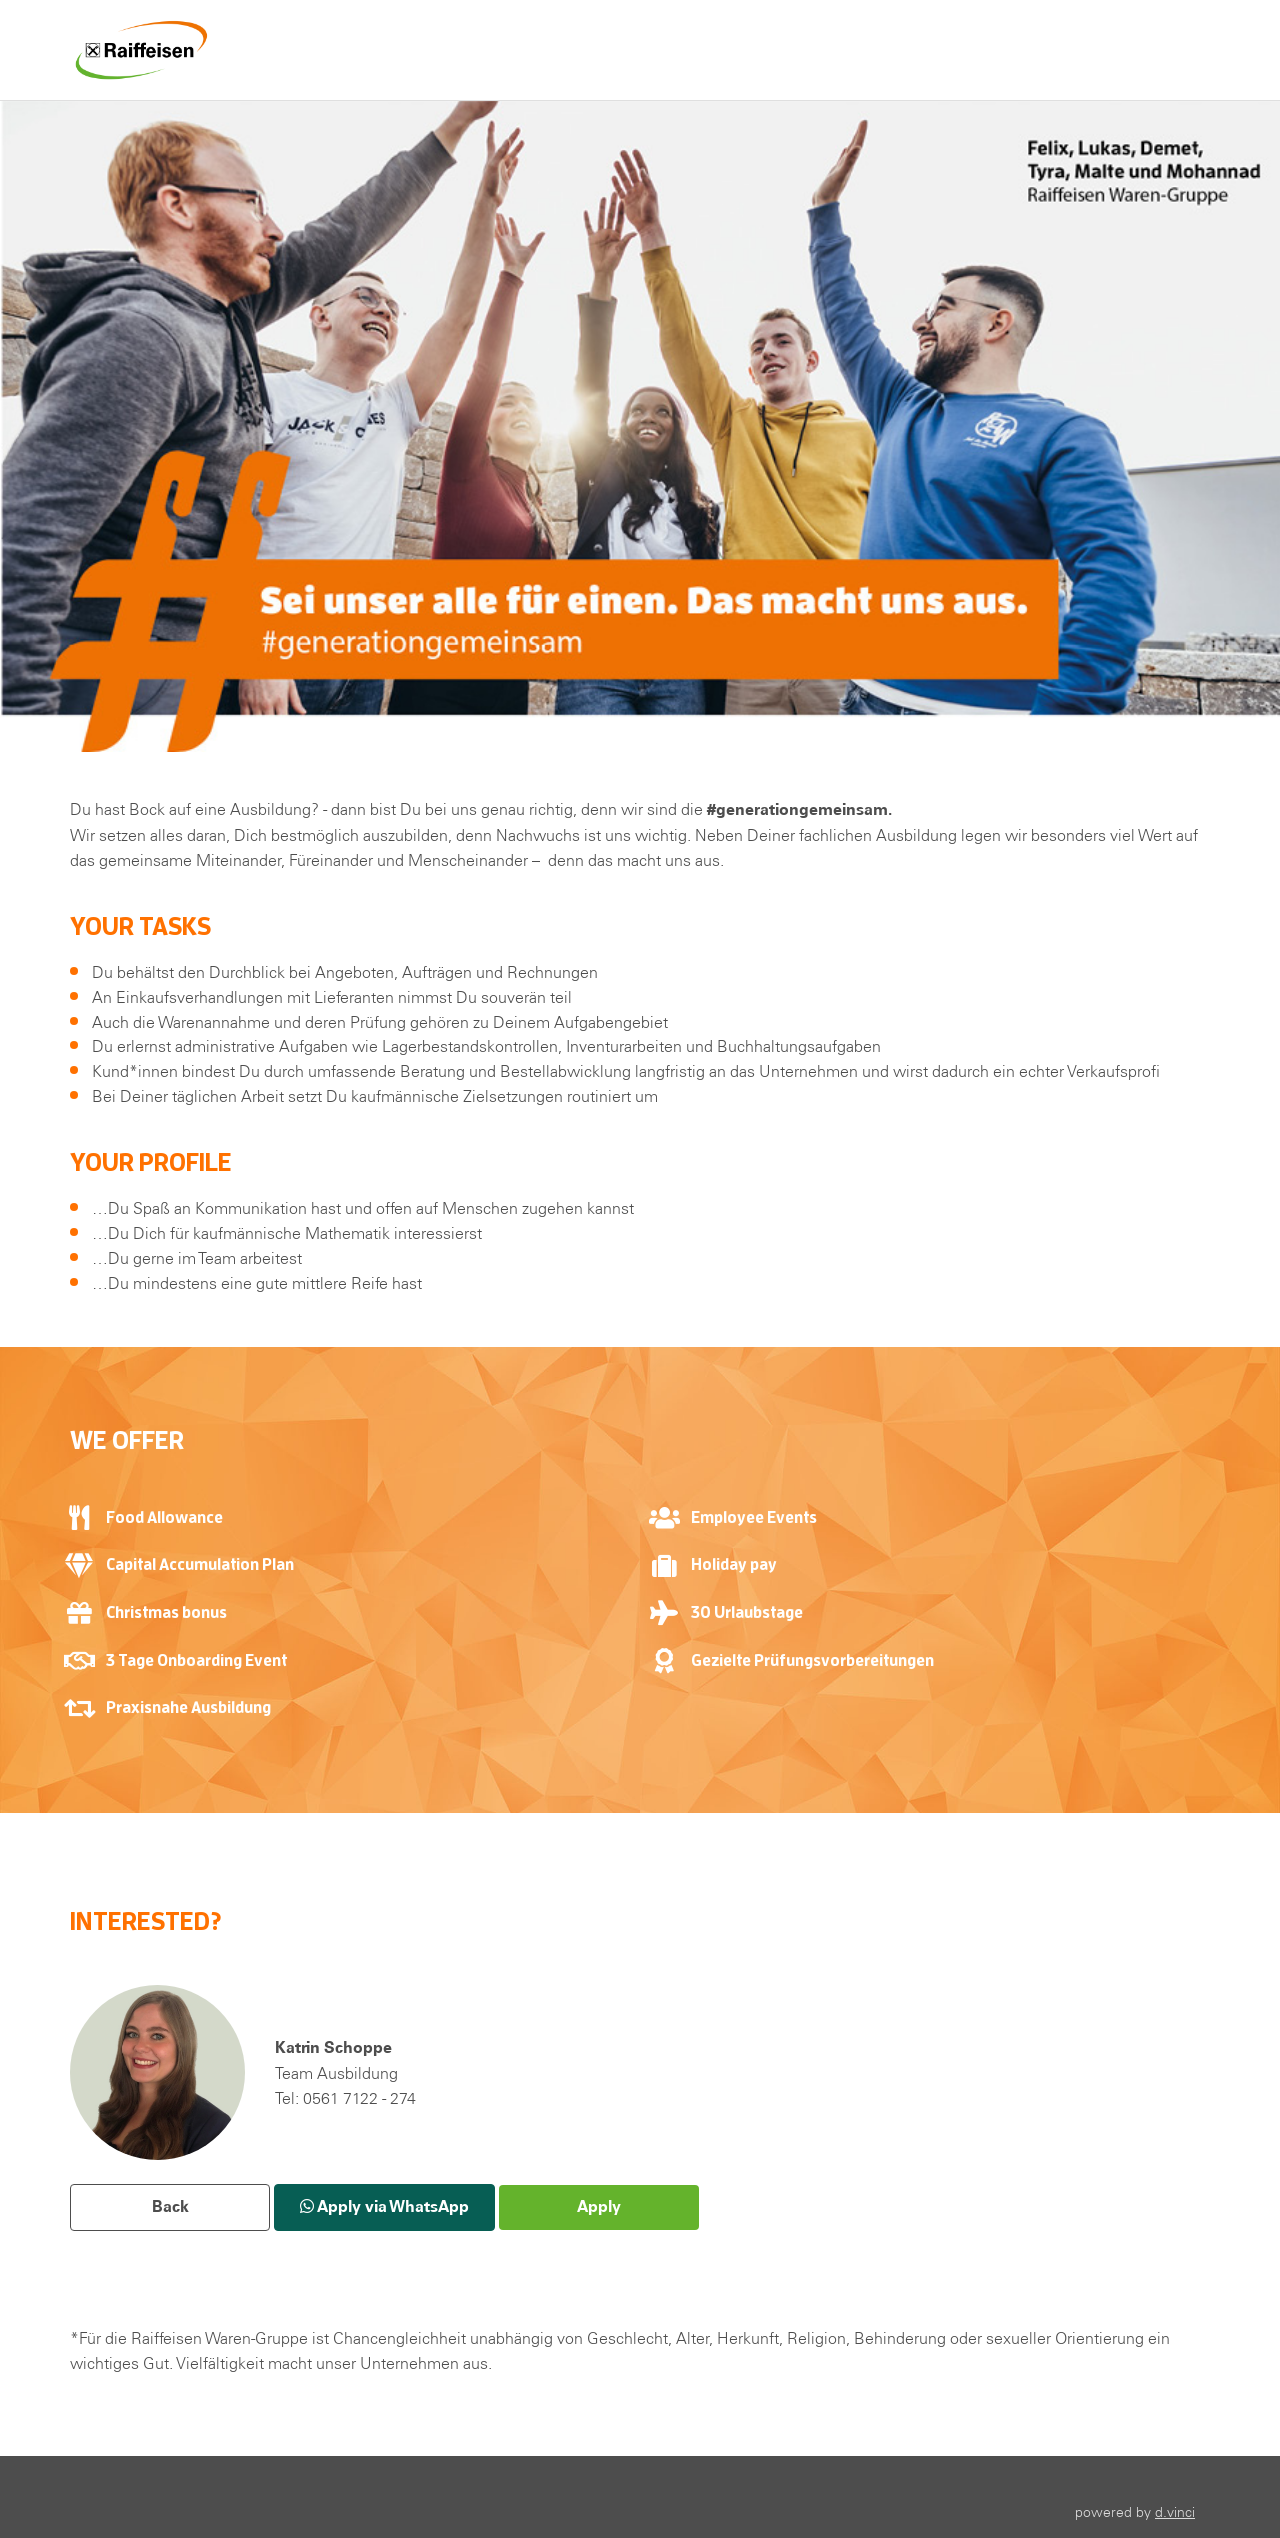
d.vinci (1175, 2512)
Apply (599, 2206)
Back (170, 2206)
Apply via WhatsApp (384, 2206)
